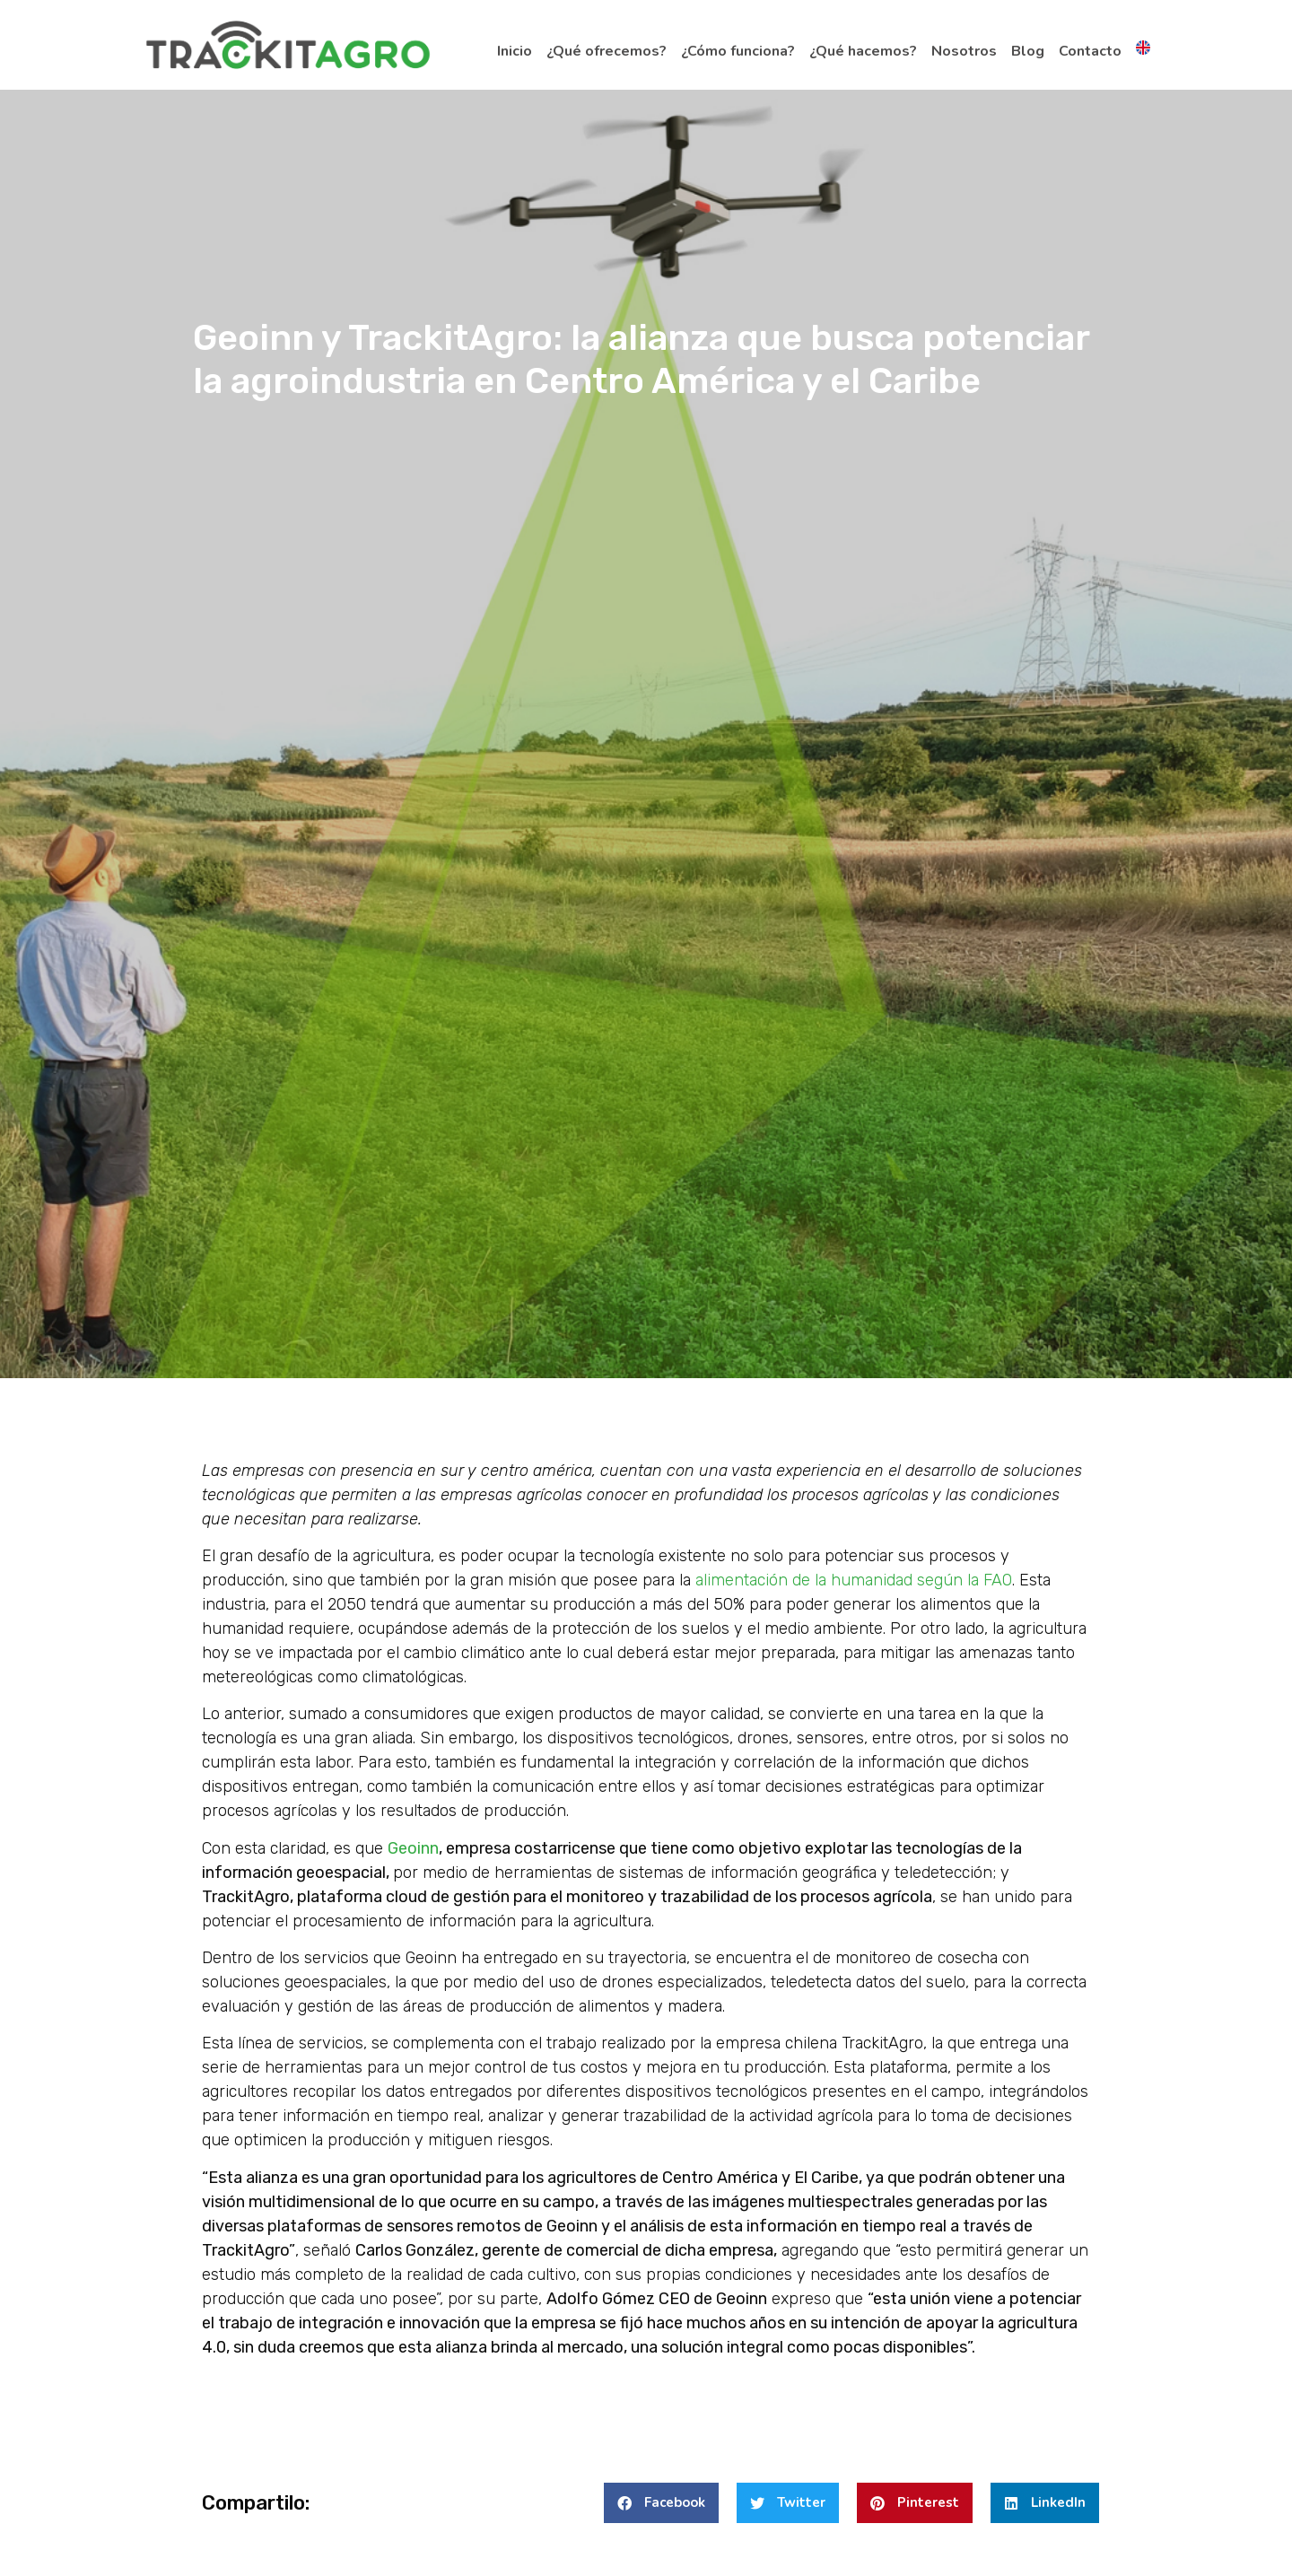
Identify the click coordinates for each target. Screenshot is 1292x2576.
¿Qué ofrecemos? (606, 51)
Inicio (514, 51)
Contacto (1090, 51)
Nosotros (964, 51)
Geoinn (413, 1848)
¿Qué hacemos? (863, 51)
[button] (661, 2503)
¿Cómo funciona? (738, 51)
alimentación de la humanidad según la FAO (853, 1580)
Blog (1027, 51)
